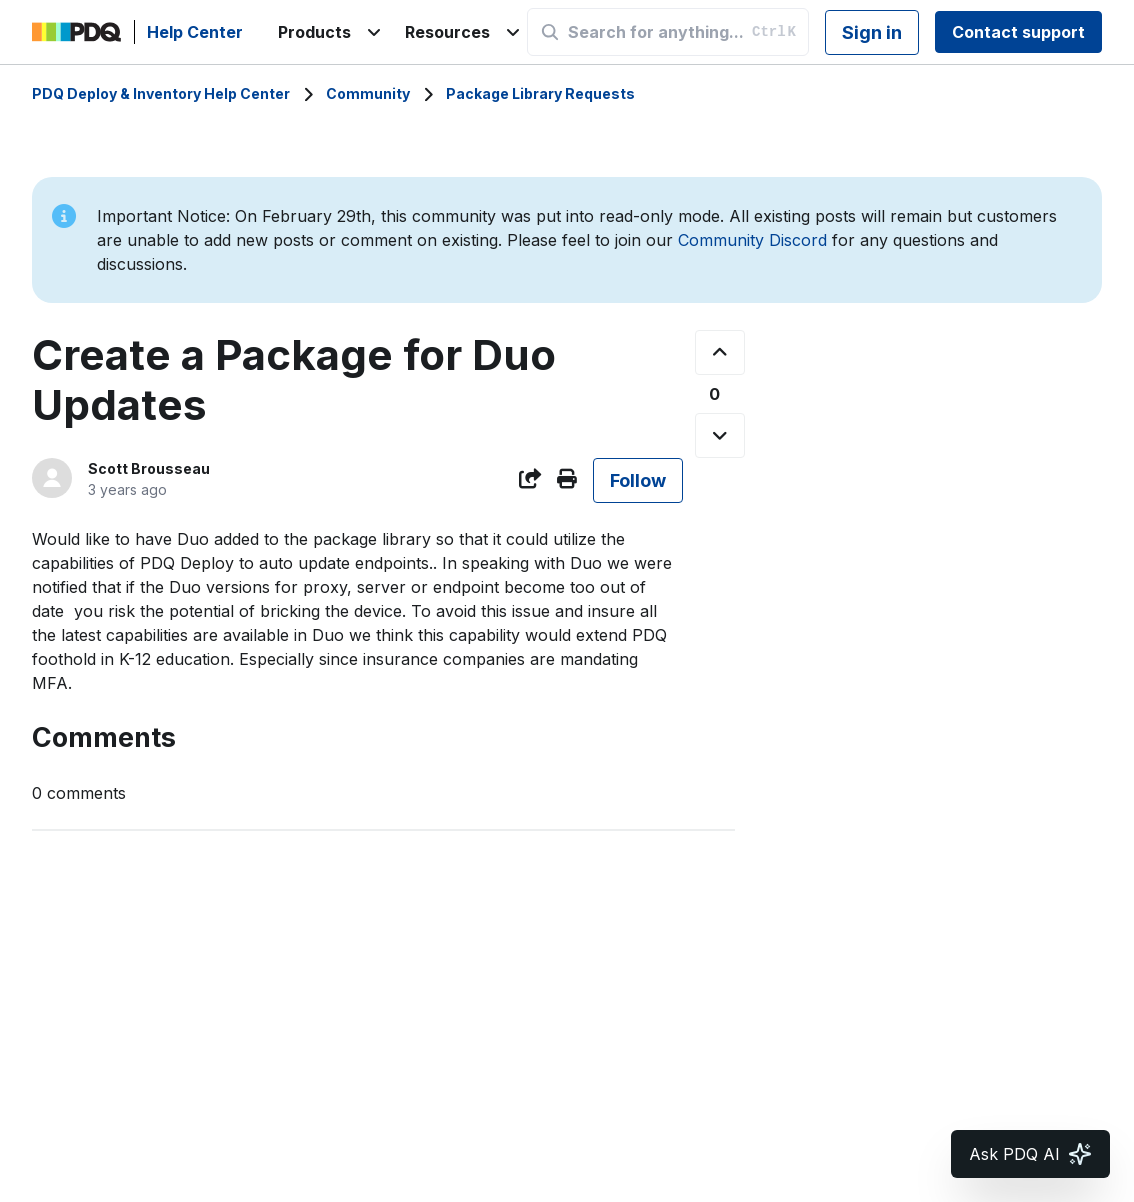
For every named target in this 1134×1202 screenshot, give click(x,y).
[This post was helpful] (720, 352)
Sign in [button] (872, 32)
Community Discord (752, 240)
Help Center (195, 32)
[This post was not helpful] (720, 435)
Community (368, 93)
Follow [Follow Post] (638, 480)
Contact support (1018, 32)
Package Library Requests (540, 93)
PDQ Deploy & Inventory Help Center (161, 93)
